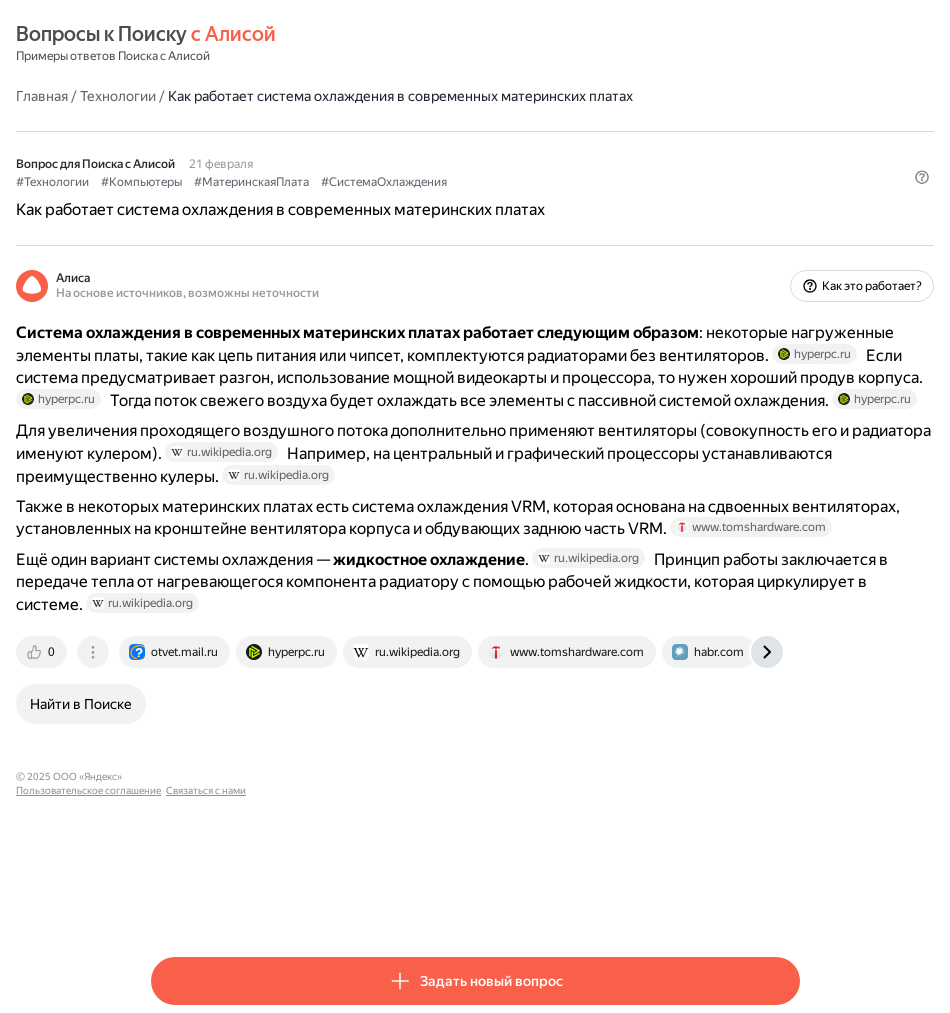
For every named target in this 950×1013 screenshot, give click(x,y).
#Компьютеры (276, 181)
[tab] (178, 777)
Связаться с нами (456, 901)
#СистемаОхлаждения (519, 181)
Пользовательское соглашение (338, 901)
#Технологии (187, 181)
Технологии (253, 95)
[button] (788, 215)
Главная (177, 95)
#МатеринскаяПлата (386, 181)
